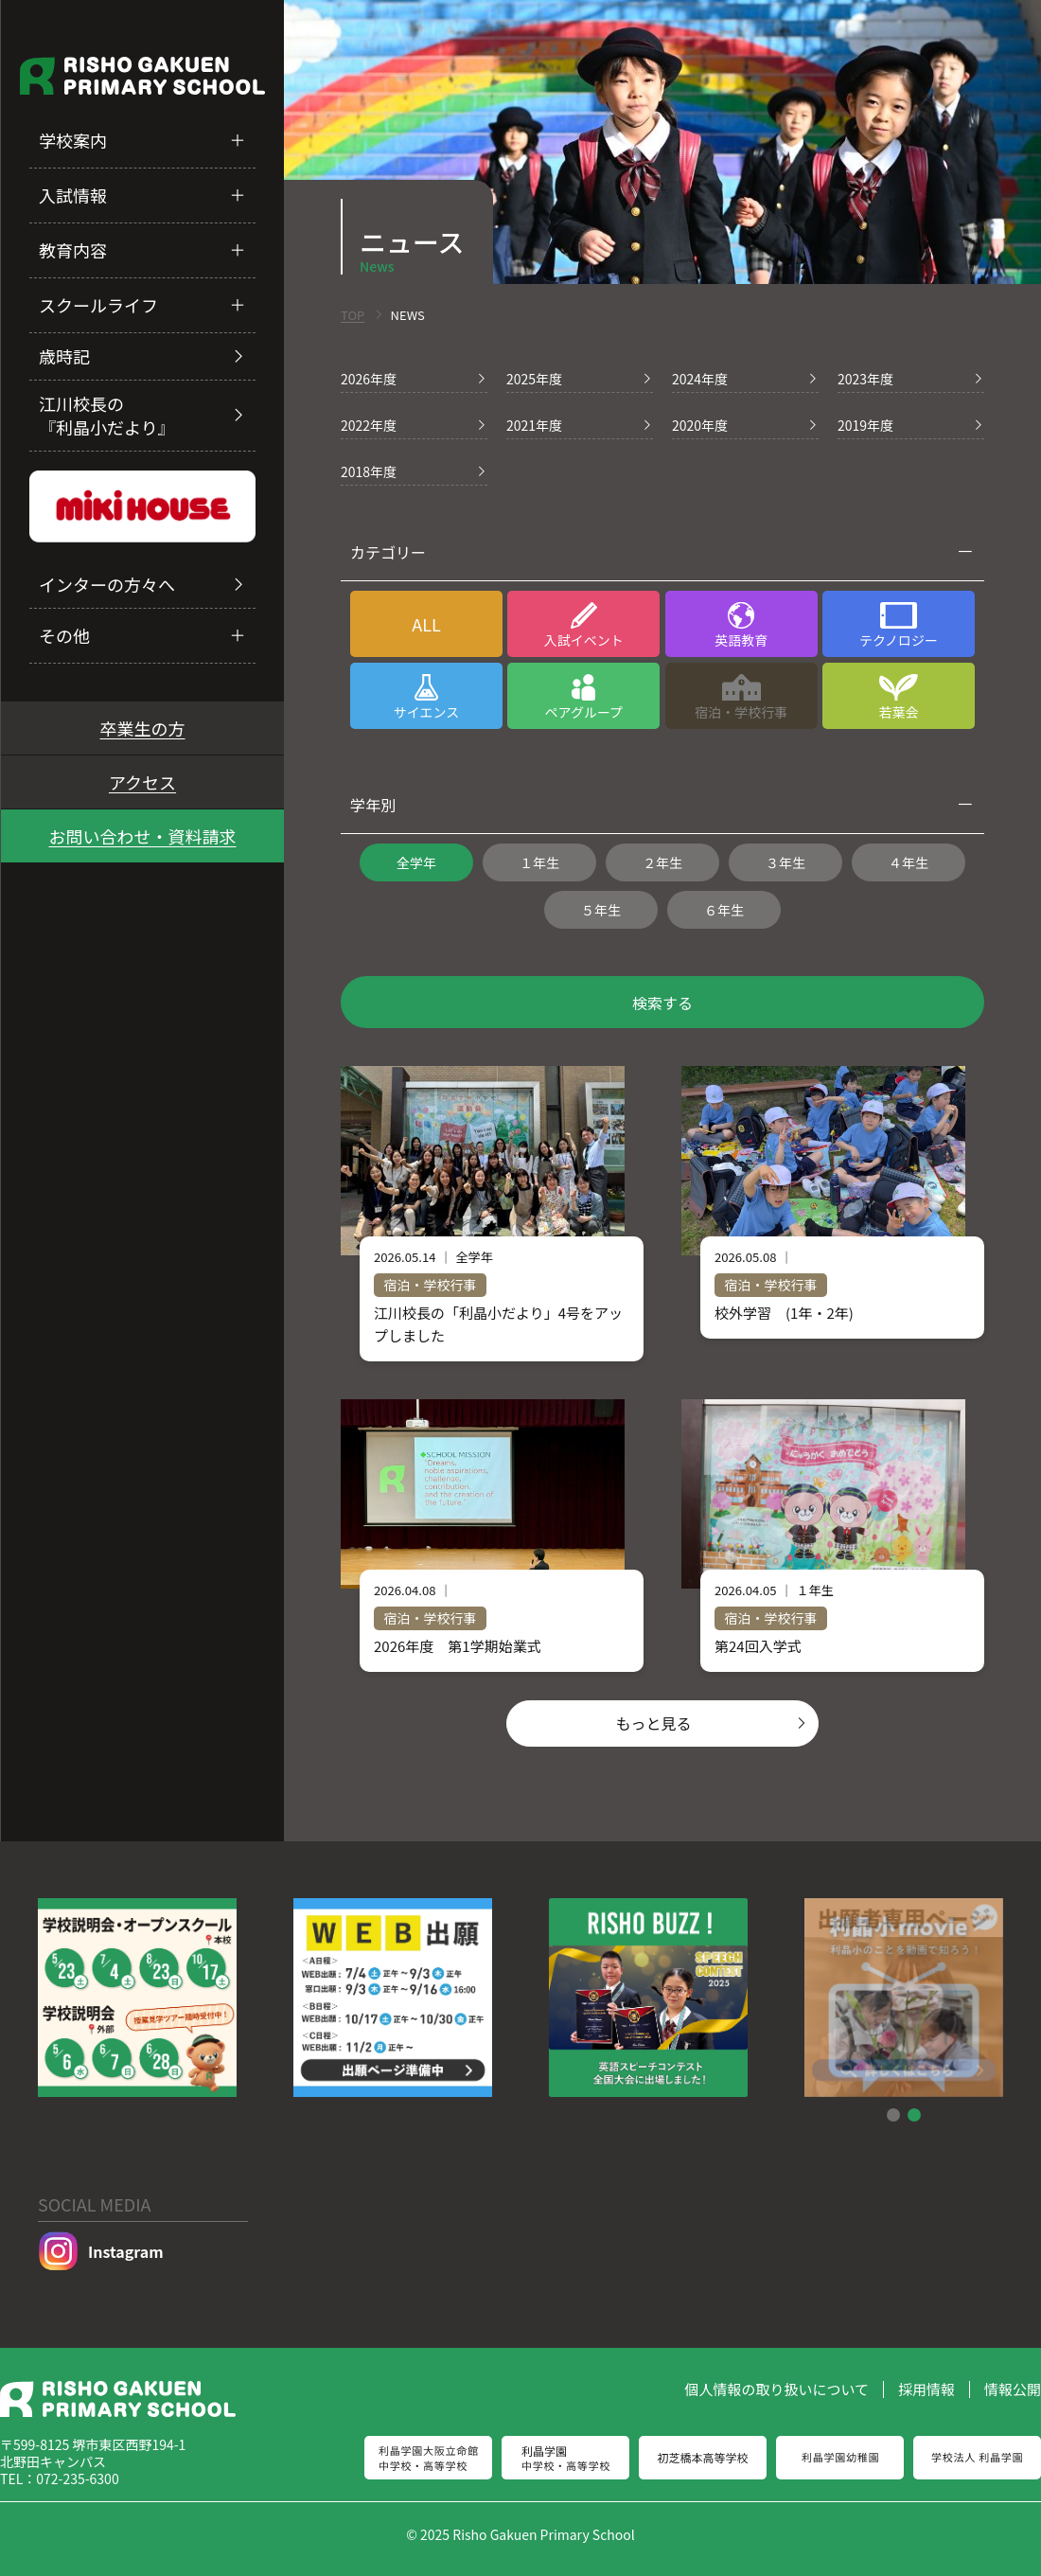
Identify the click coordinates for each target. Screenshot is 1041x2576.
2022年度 (369, 425)
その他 (64, 635)
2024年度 (700, 378)
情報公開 (1012, 2389)
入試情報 (73, 195)
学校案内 (73, 140)
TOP (352, 315)
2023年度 (865, 378)
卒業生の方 (142, 728)
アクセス (142, 782)
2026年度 (369, 378)
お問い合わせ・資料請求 (143, 836)
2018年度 (369, 471)
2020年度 (700, 425)
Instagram (101, 2251)
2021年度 (534, 425)
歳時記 (64, 356)
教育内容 (73, 250)
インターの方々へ (107, 584)
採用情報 (926, 2389)
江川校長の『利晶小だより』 (107, 415)
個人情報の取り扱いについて (776, 2389)
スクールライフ (98, 305)
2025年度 (534, 378)
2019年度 (865, 425)
